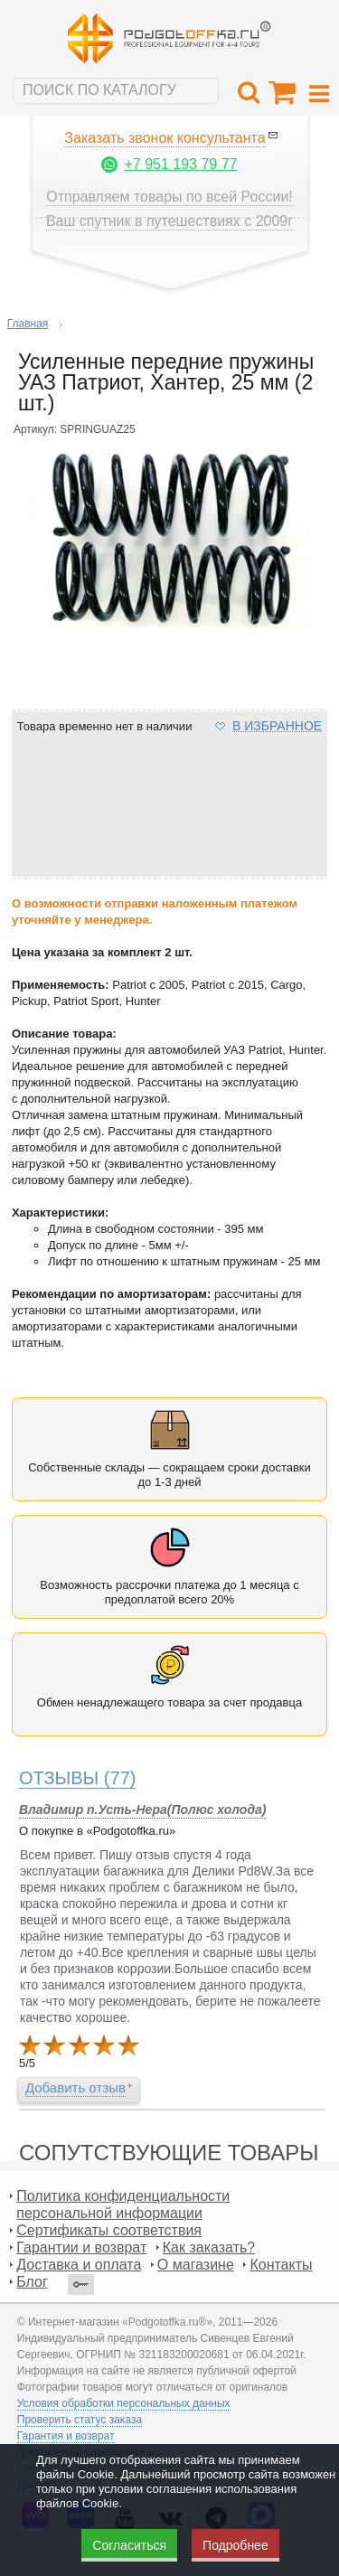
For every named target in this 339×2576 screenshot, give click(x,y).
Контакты (281, 2264)
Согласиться (129, 2545)
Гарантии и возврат (81, 2247)
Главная (28, 323)
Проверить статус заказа (79, 2419)
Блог (32, 2281)
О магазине (195, 2264)
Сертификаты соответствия (109, 2230)
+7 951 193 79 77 (180, 164)
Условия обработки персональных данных (124, 2403)
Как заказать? (209, 2247)
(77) (78, 1778)
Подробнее (235, 2545)
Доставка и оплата (78, 2264)
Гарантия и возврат (66, 2436)
